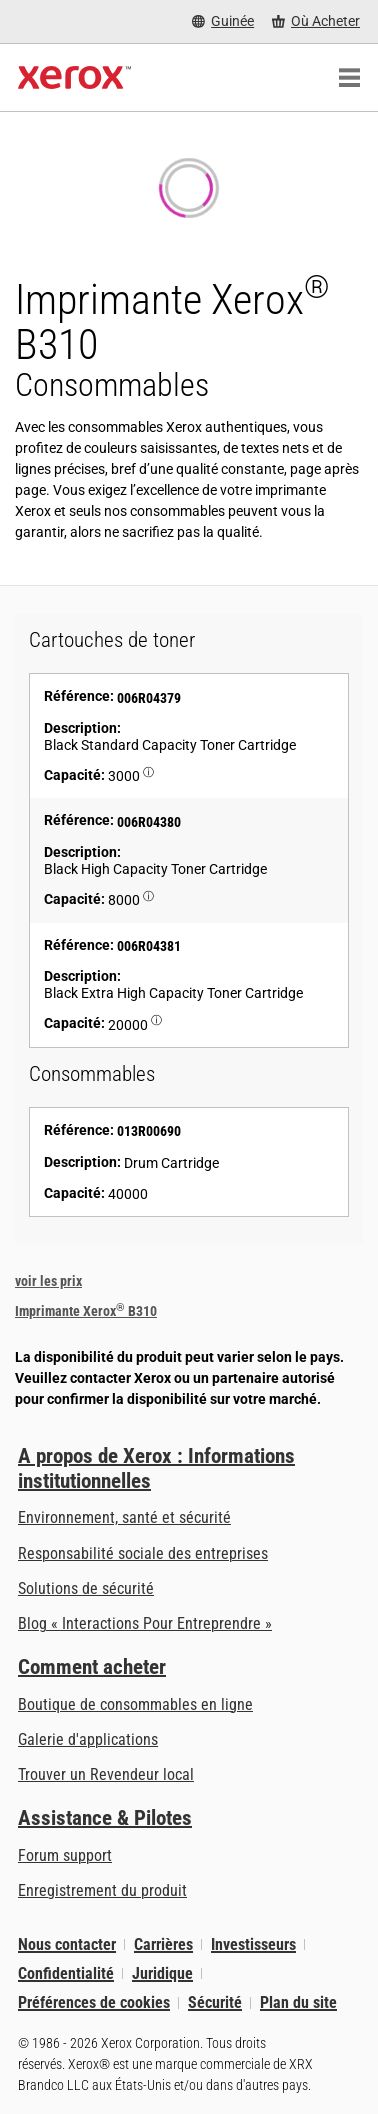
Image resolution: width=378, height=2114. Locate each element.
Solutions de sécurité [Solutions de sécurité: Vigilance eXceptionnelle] (86, 1588)
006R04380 (149, 822)
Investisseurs (253, 1944)
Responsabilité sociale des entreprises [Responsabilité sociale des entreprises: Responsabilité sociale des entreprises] (143, 1553)
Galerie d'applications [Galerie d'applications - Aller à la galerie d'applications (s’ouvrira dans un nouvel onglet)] (88, 1739)
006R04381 (149, 946)
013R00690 (149, 1131)
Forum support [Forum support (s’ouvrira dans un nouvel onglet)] (65, 1855)
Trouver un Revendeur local (106, 1774)
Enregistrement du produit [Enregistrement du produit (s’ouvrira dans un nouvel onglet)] (102, 1890)
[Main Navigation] (349, 78)
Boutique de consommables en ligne (135, 1704)
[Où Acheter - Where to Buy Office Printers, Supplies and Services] (316, 21)
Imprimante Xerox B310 (86, 1311)
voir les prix (48, 1281)
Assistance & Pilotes (105, 1818)
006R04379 (149, 698)
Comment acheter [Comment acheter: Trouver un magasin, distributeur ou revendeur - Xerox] (92, 1667)
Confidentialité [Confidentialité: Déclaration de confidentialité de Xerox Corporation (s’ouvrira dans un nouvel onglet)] (66, 1973)
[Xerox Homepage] (74, 78)
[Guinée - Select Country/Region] (223, 21)
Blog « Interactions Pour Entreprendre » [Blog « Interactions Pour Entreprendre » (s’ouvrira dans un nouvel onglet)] (145, 1623)
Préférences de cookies (94, 2002)
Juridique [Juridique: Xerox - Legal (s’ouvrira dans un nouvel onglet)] (162, 1973)
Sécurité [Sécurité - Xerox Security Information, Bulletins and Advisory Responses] (215, 2002)
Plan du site (298, 2002)
